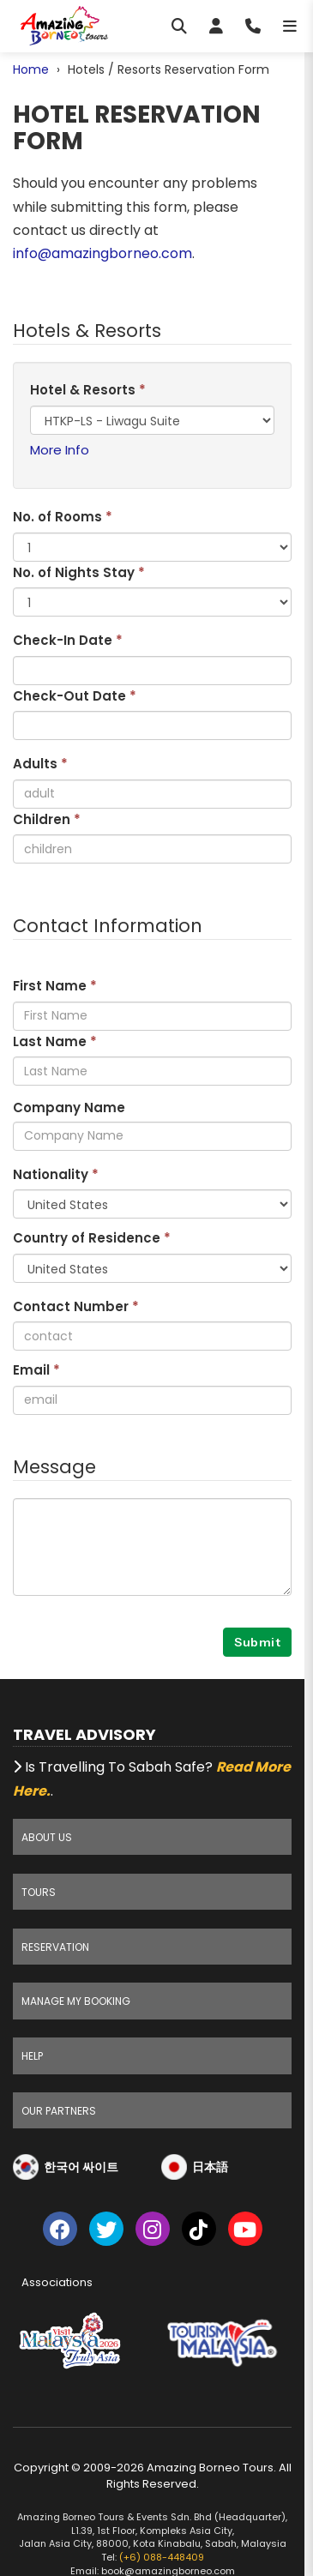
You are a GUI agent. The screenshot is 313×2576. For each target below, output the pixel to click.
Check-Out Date (74, 696)
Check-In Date (68, 640)
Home (31, 69)
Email (36, 1370)
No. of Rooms (62, 517)
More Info (59, 450)
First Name (55, 986)
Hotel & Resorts (88, 390)
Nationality (56, 1174)
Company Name (69, 1107)
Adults (40, 764)
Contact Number (76, 1306)
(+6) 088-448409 (161, 2557)
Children (47, 819)
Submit (257, 1642)
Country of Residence (92, 1238)
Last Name (55, 1041)
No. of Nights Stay (79, 572)
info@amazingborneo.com (102, 253)
